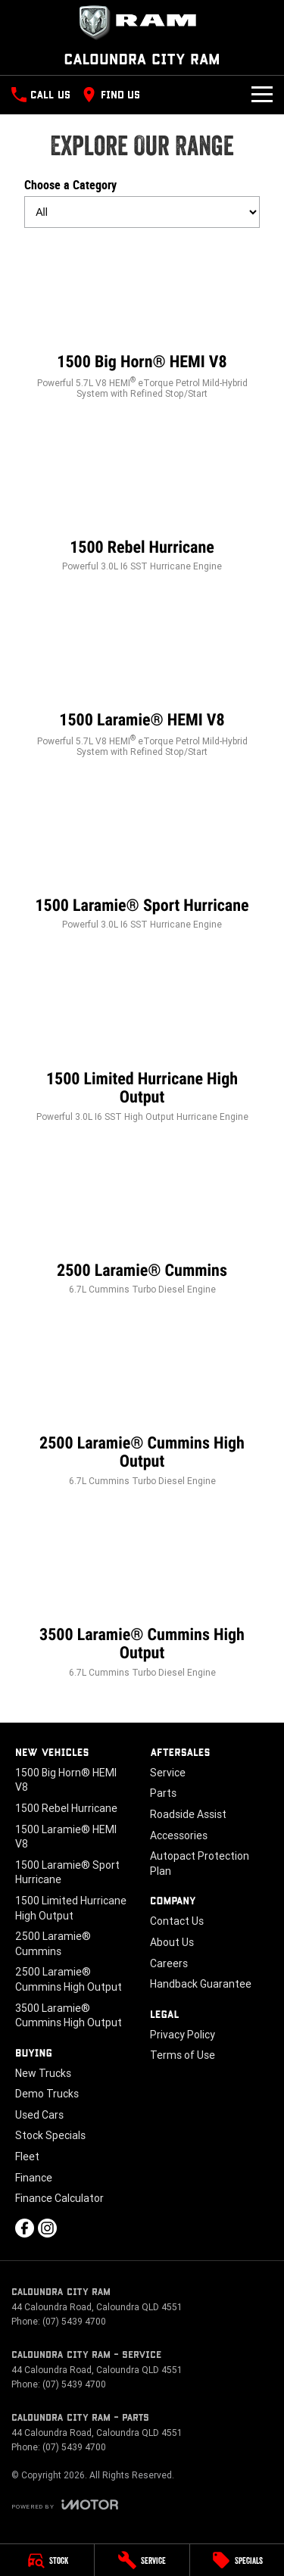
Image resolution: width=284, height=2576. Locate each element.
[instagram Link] (47, 2228)
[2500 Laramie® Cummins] (142, 1223)
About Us (172, 1942)
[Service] (142, 2560)
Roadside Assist (188, 1814)
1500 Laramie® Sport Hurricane (67, 1872)
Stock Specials (50, 2135)
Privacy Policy (182, 2034)
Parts (163, 1793)
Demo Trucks (47, 2093)
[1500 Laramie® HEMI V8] (142, 679)
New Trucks (43, 2073)
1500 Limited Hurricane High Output (70, 1908)
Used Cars (39, 2115)
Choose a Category (142, 203)
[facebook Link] (24, 2228)
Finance (33, 2178)
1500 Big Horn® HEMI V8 (66, 1780)
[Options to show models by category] (142, 212)
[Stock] (47, 2560)
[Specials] (237, 2560)
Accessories (179, 1835)
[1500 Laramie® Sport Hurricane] (142, 858)
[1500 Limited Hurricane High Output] (142, 1041)
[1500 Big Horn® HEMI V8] (142, 320)
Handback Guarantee (200, 1984)
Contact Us (177, 1921)
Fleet (27, 2156)
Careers (169, 1963)
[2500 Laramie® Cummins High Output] (142, 1405)
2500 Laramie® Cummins (53, 1943)
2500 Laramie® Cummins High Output (68, 1979)
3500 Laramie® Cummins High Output (68, 2015)
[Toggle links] (64, 2504)
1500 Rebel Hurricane (66, 1808)
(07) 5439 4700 (74, 2321)
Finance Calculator (59, 2198)
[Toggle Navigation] (262, 95)
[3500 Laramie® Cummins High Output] (142, 1596)
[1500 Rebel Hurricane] (142, 500)
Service (168, 1772)
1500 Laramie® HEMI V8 (66, 1837)
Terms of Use (182, 2055)
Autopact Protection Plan (199, 1863)
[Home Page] (142, 22)
